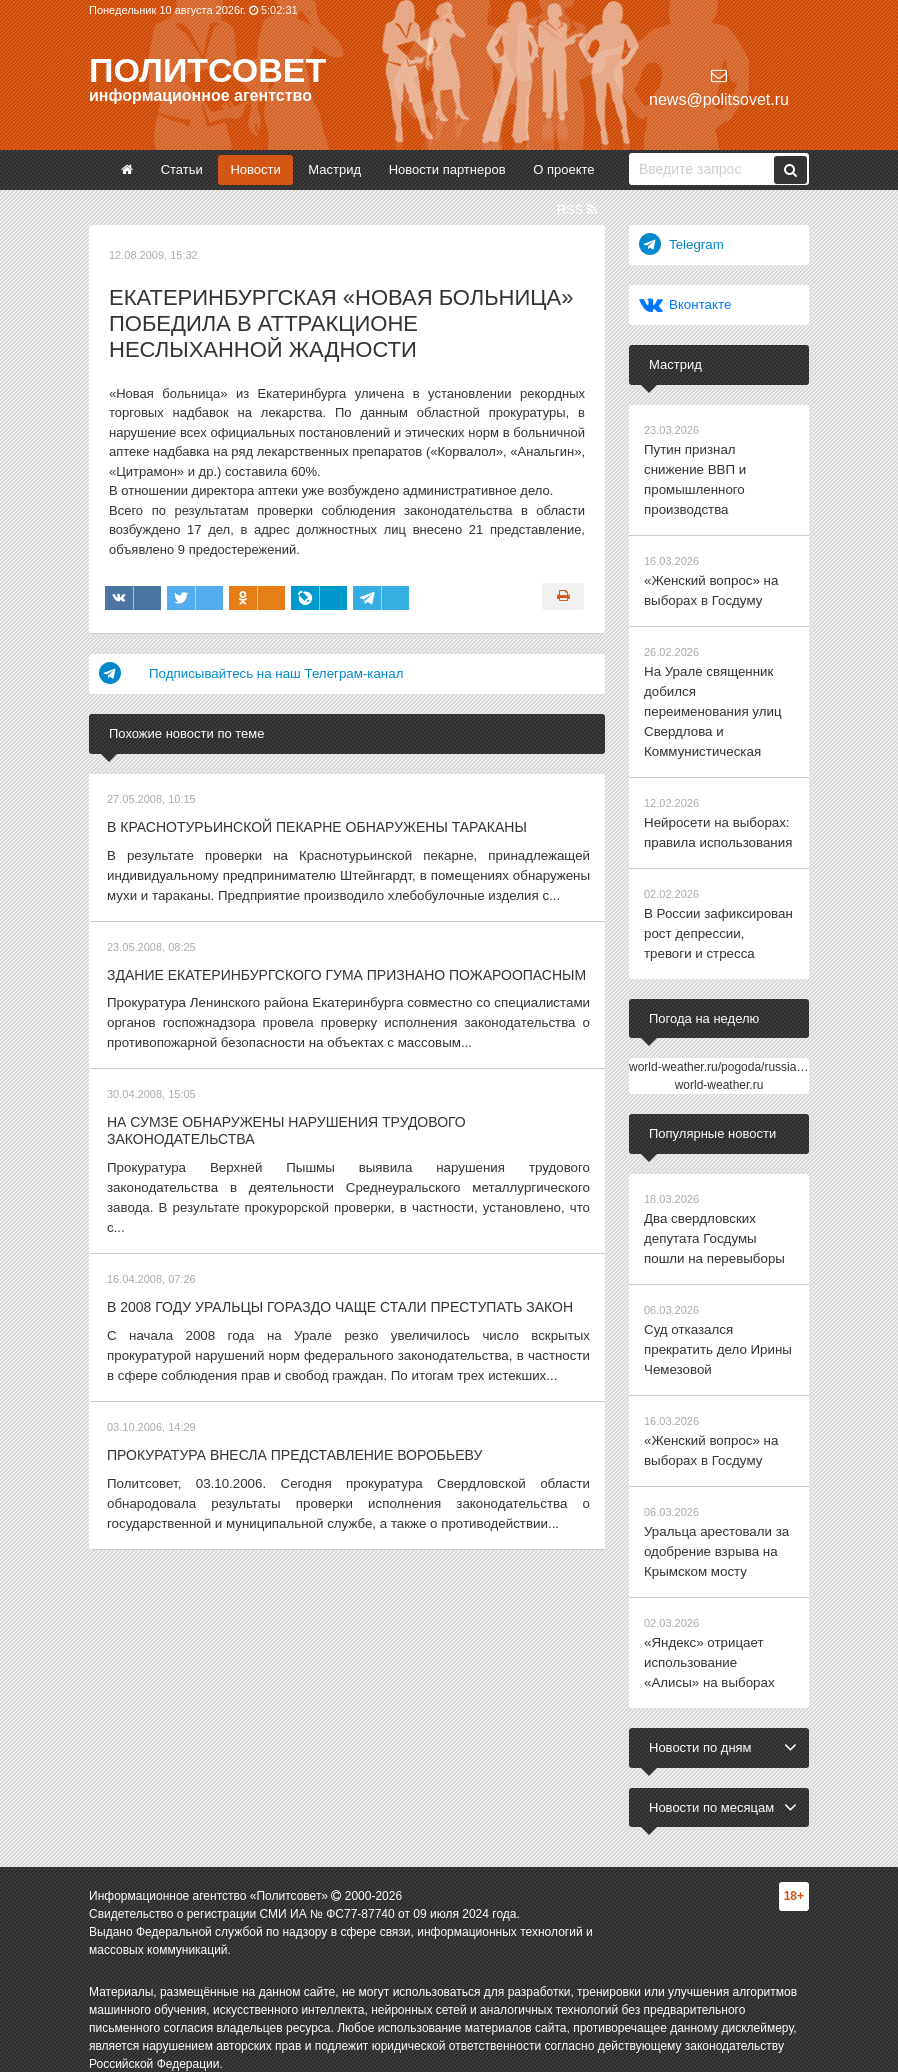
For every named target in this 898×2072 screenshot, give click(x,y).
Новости (255, 169)
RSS (577, 209)
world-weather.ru (719, 1074)
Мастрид (334, 169)
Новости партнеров (447, 169)
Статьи (182, 169)
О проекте (563, 169)
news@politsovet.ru (719, 87)
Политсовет (207, 70)
